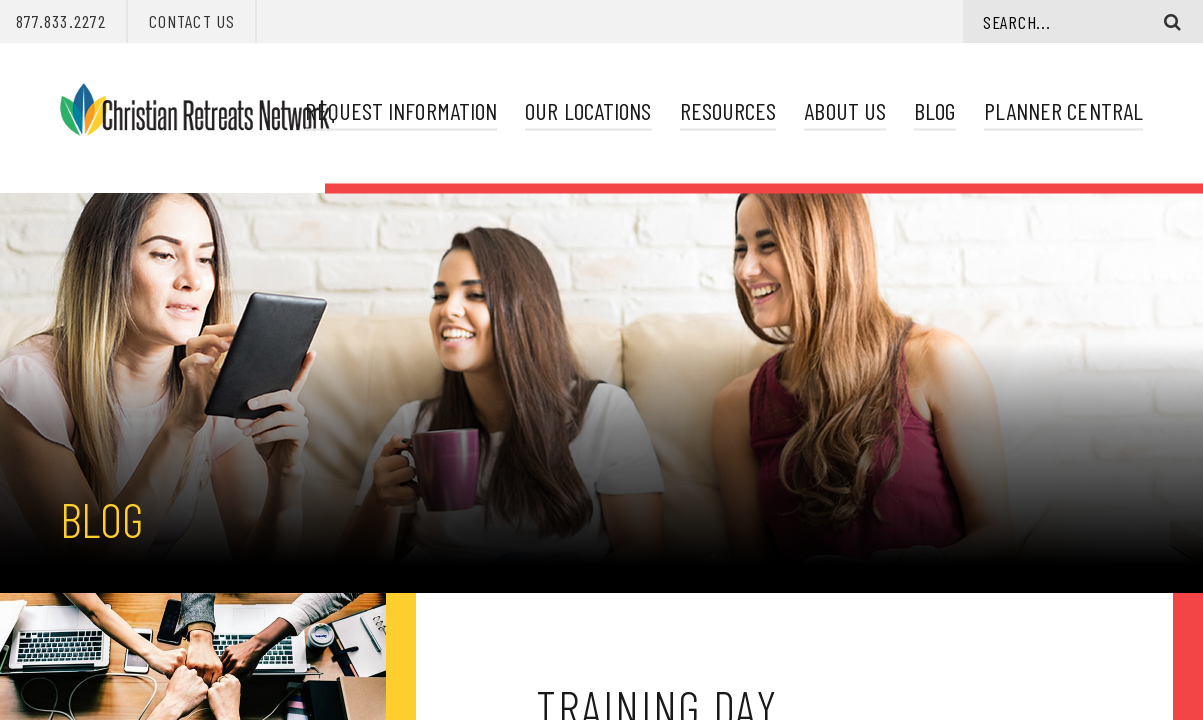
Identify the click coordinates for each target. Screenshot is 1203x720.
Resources (728, 110)
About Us (845, 110)
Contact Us (192, 21)
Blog (934, 110)
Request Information (401, 110)
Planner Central (1063, 110)
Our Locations (588, 110)
